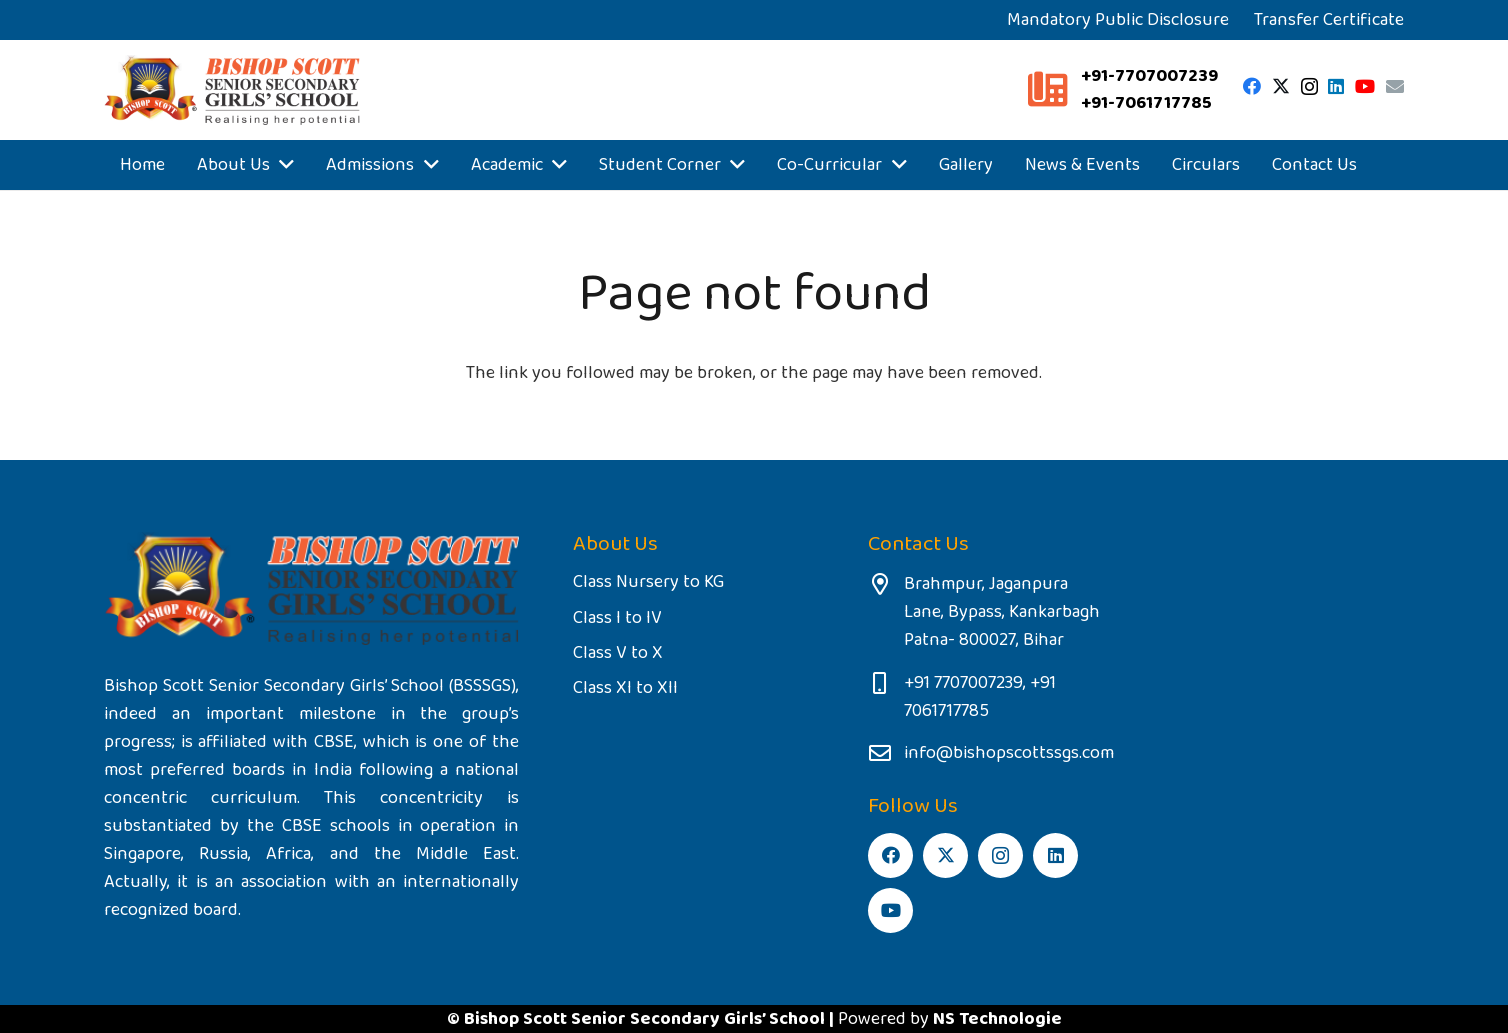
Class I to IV (617, 618)
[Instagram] (1309, 87)
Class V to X (618, 653)
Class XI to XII (625, 688)
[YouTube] (1365, 86)
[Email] (1395, 86)
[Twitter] (1281, 86)
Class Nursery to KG (648, 582)
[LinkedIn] (1336, 86)
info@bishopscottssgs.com (1009, 753)
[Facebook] (1252, 86)
